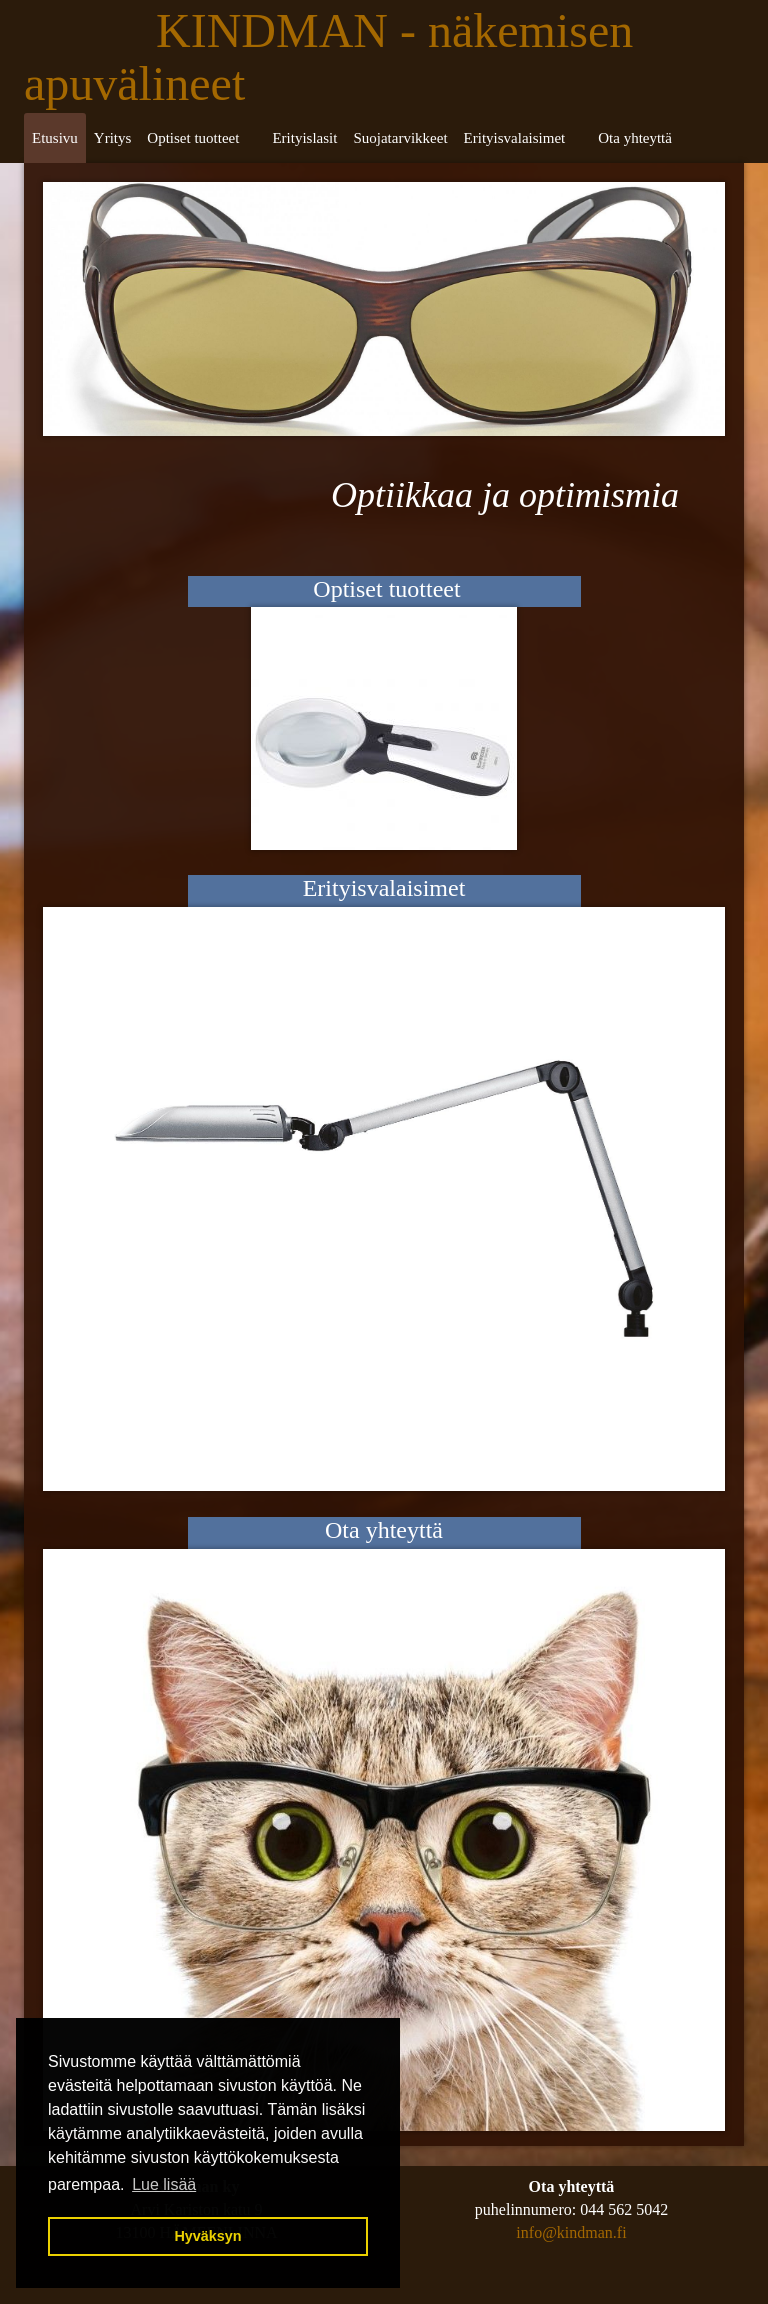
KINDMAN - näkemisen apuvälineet (328, 57)
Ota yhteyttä (635, 138)
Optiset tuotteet (193, 138)
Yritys (113, 138)
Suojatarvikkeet (400, 138)
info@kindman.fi (571, 2232)
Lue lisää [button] (164, 2184)
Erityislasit (304, 138)
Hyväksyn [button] (207, 2236)
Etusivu (55, 138)
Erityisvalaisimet (515, 138)
